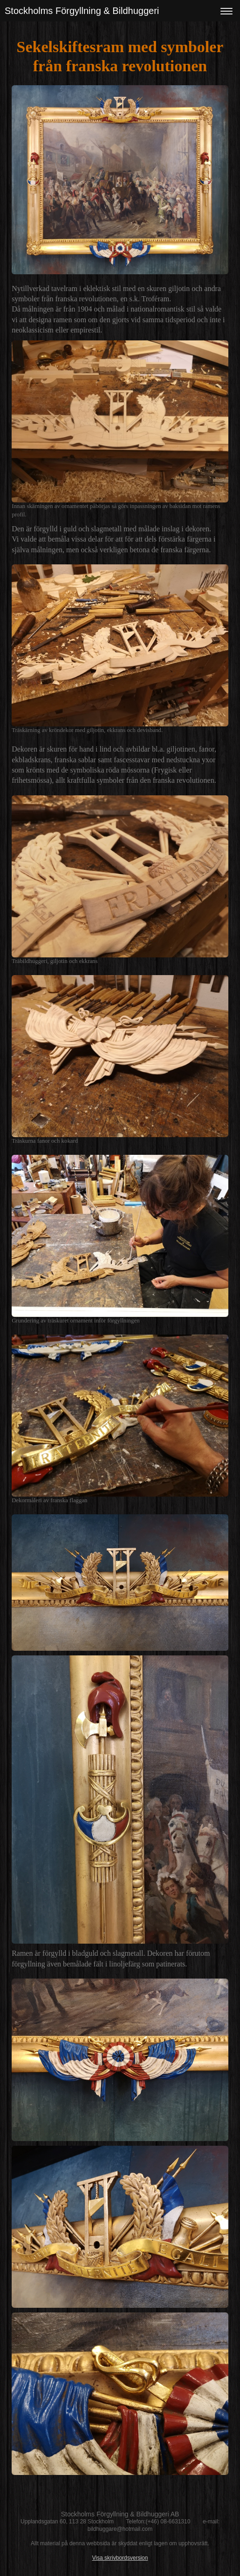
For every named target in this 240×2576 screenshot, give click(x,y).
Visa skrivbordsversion (120, 2558)
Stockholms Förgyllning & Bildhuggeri (82, 11)
